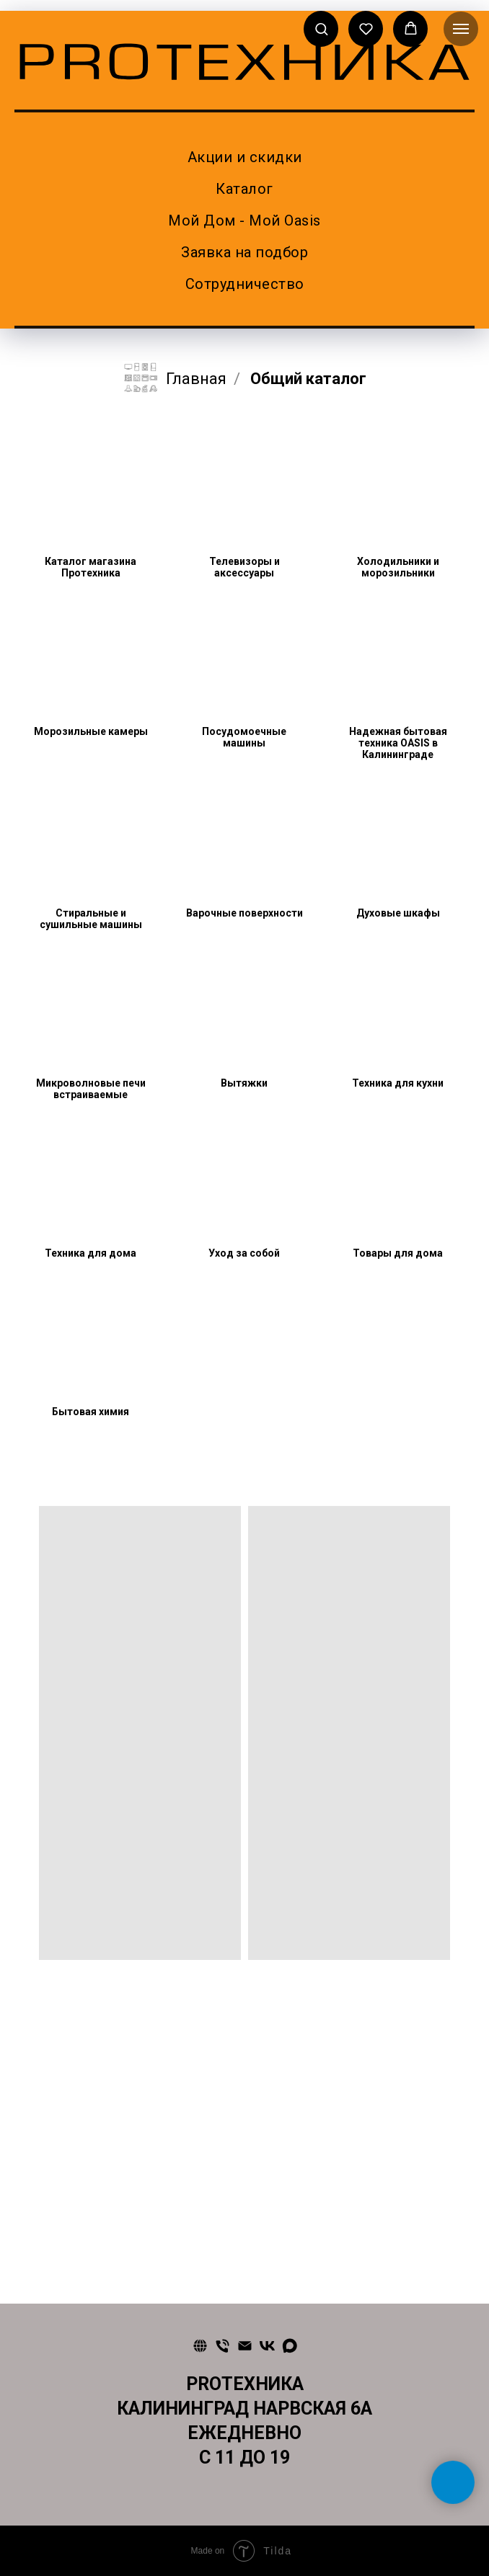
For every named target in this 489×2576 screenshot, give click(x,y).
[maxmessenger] (290, 2346)
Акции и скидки (245, 157)
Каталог (244, 188)
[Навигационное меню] (461, 29)
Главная (174, 379)
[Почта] (245, 2346)
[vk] (267, 2346)
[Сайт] (200, 2346)
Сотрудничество (244, 284)
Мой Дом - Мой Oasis (244, 220)
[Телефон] (222, 2346)
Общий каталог (308, 379)
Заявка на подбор (244, 252)
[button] (321, 28)
